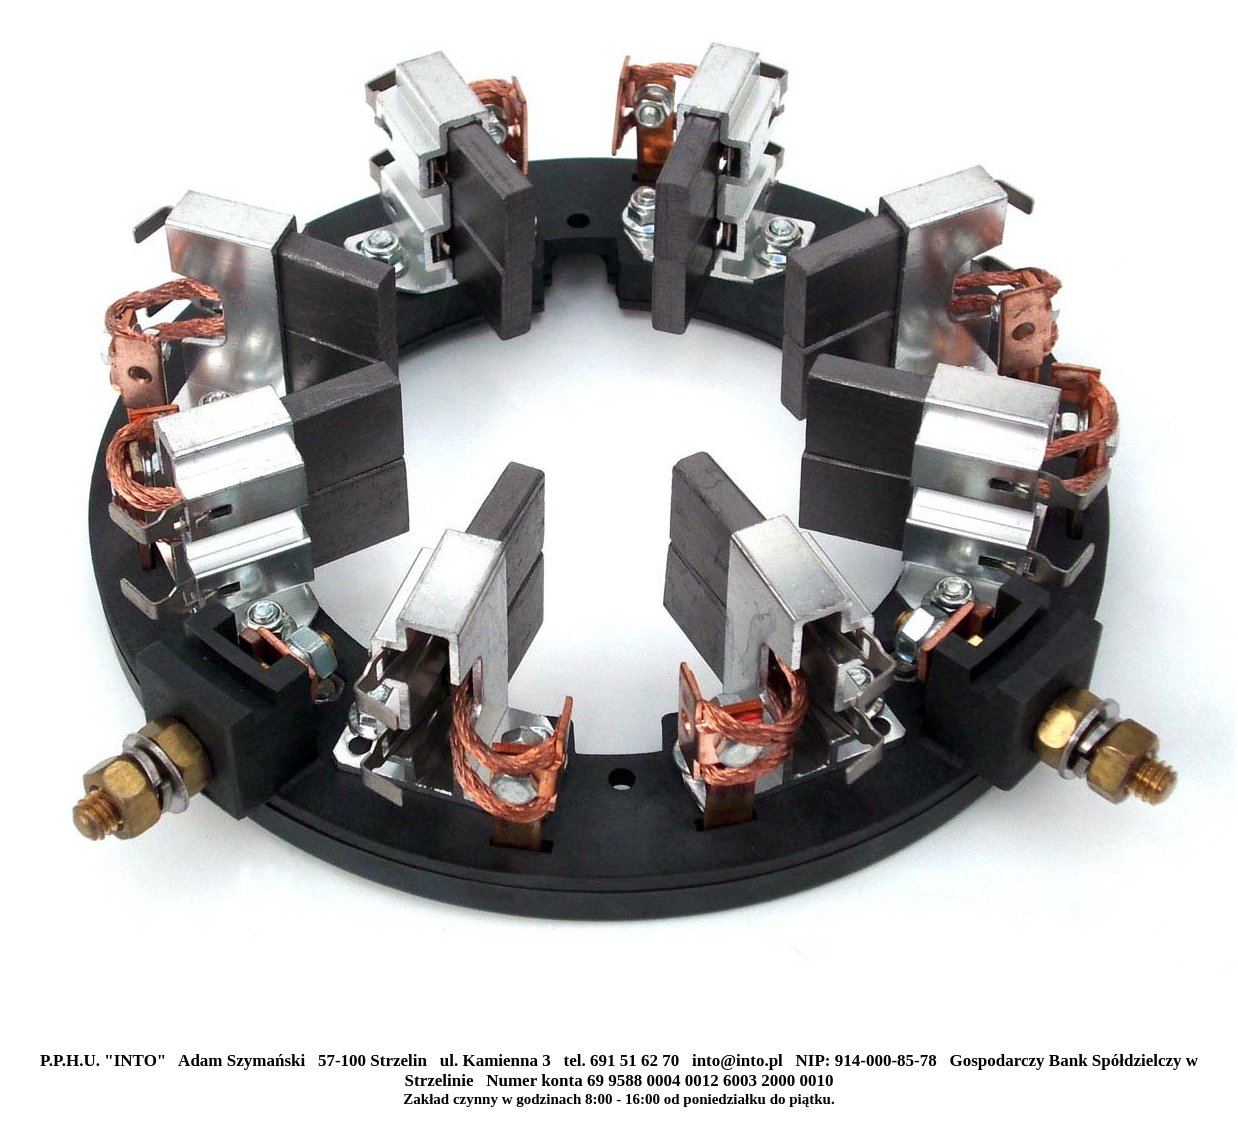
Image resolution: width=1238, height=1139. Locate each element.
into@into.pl (737, 1060)
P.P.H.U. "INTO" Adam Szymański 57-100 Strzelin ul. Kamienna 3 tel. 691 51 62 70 (366, 1060)
